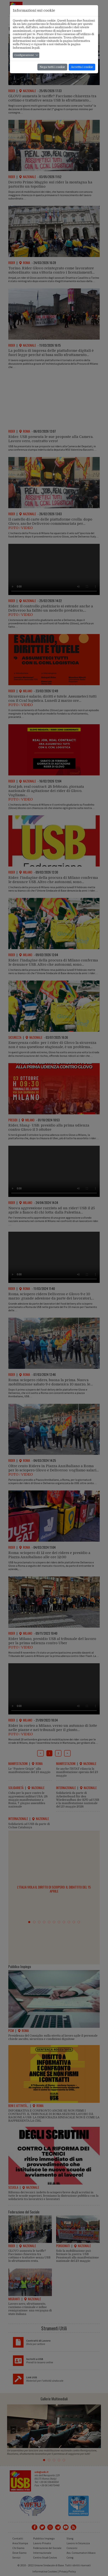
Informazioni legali (26, 47)
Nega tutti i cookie (52, 67)
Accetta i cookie (82, 67)
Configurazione (24, 55)
